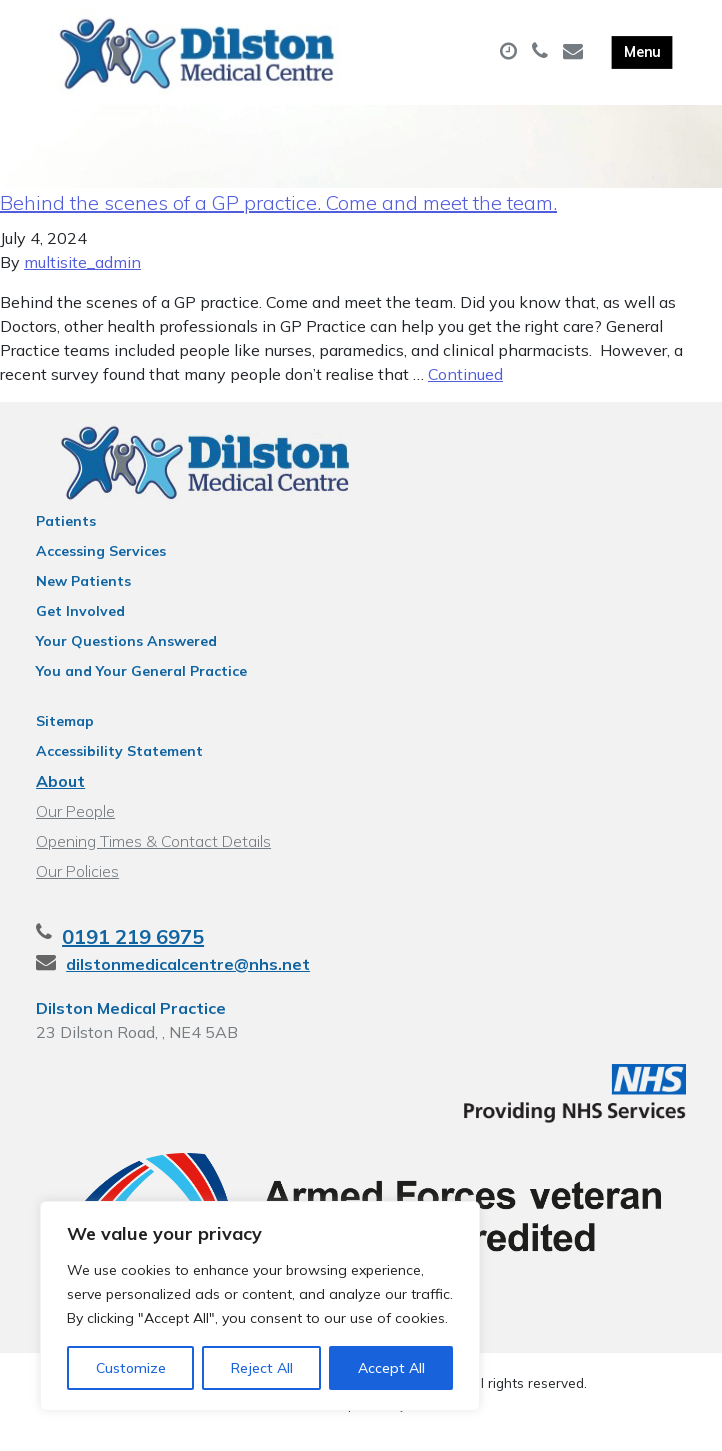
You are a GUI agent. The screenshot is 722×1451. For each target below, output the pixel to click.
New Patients (83, 598)
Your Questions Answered (126, 658)
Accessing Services (101, 568)
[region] (260, 1306)
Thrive (431, 1420)
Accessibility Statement (119, 768)
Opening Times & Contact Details (153, 858)
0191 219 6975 (133, 953)
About (60, 798)
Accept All (391, 1368)
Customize (131, 1368)
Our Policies (77, 888)
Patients (66, 538)
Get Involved (80, 628)
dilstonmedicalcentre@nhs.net (188, 981)
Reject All (262, 1368)
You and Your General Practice (141, 688)
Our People (75, 828)
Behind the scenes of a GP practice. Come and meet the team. (278, 219)
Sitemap (65, 738)
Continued (465, 391)
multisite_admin (82, 279)
